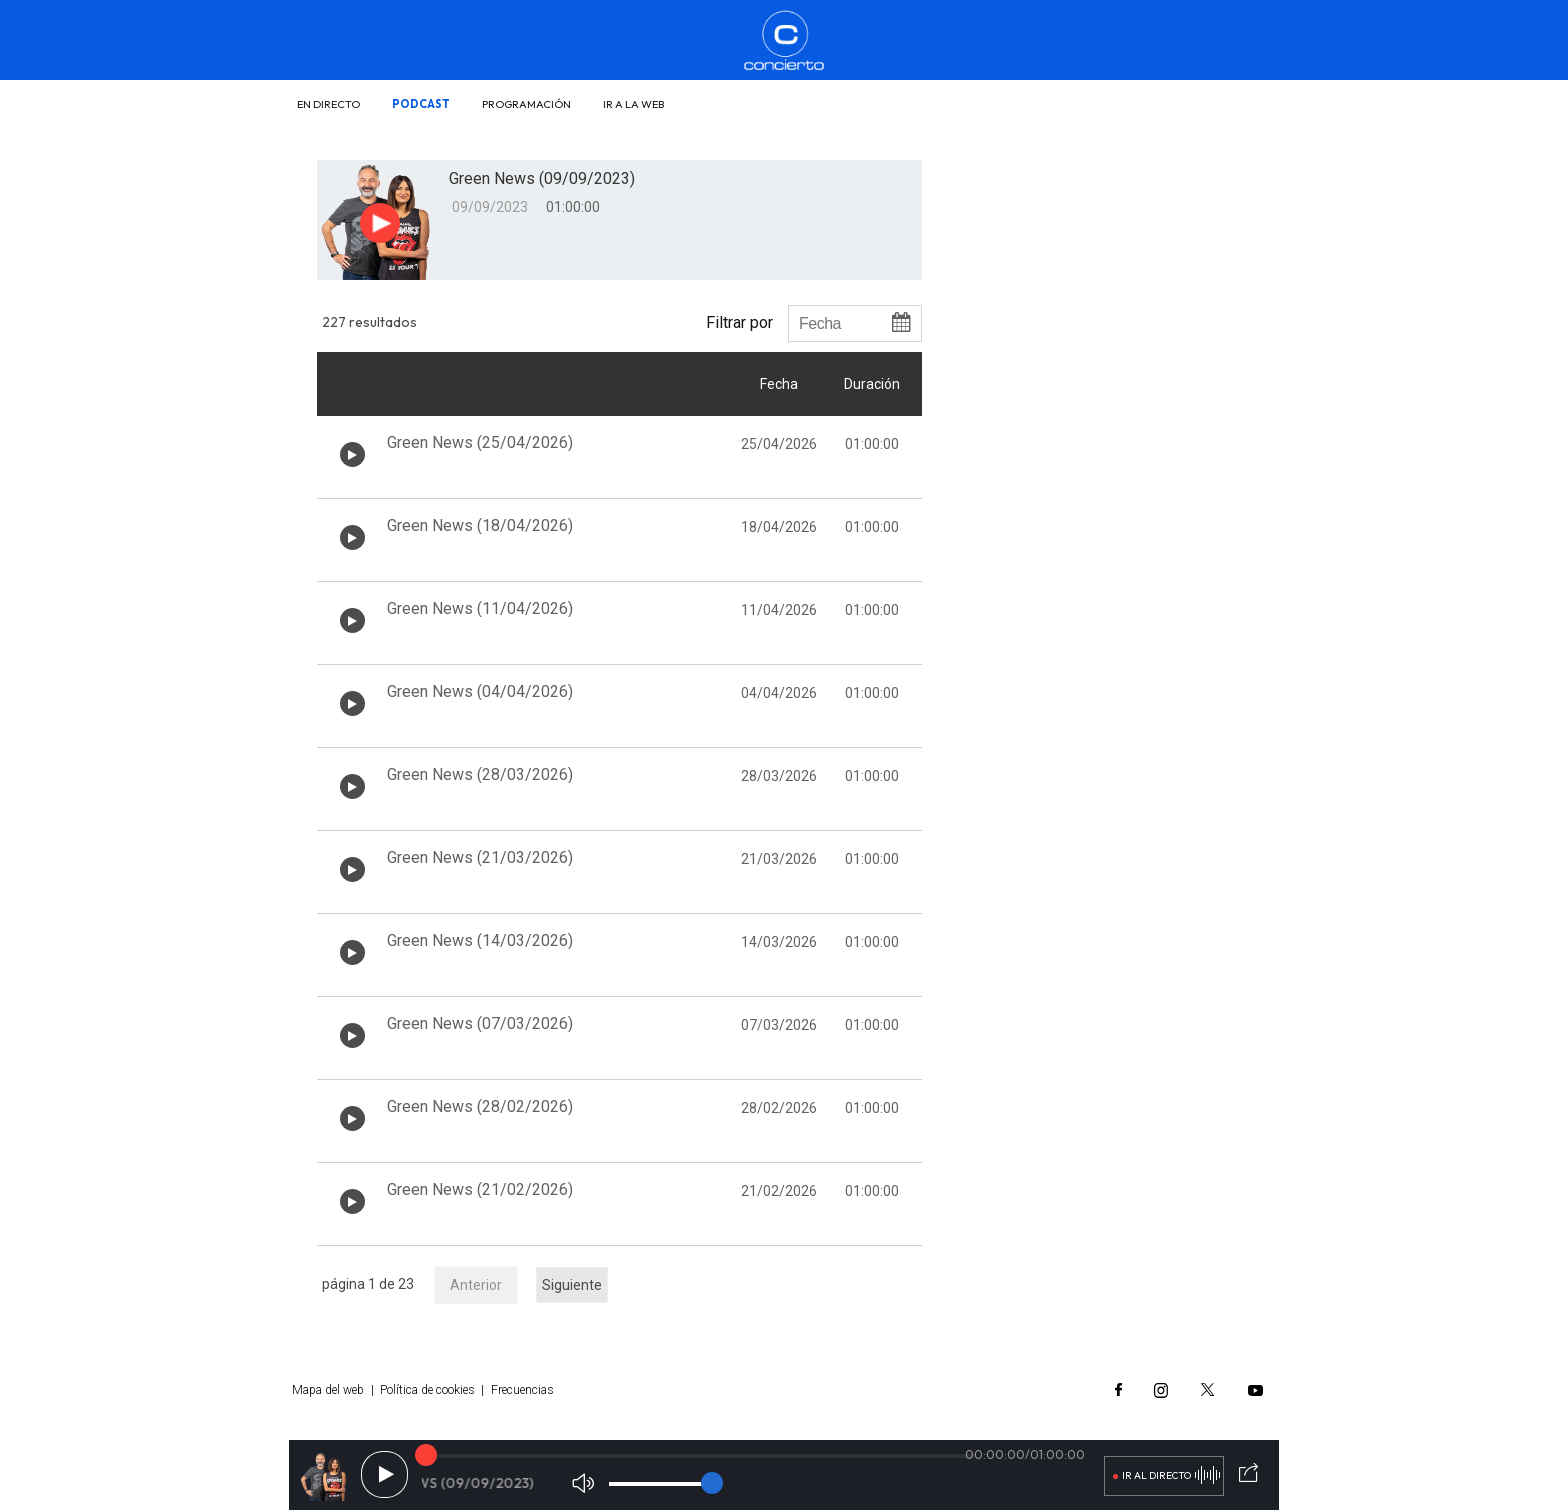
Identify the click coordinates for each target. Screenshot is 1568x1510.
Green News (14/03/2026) (480, 940)
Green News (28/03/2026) (480, 774)
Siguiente (572, 1285)
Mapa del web (328, 1390)
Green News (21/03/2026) (480, 857)
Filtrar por (739, 322)
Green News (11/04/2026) (480, 608)
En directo (328, 104)
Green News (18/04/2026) (480, 525)
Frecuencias (522, 1390)
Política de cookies (427, 1390)
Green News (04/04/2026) (480, 691)
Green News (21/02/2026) (480, 1189)
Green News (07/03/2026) (480, 1023)
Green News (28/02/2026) (480, 1106)
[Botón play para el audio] (380, 223)
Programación (526, 104)
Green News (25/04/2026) (480, 442)
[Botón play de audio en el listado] (352, 454)
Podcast (421, 104)
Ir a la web (633, 104)
